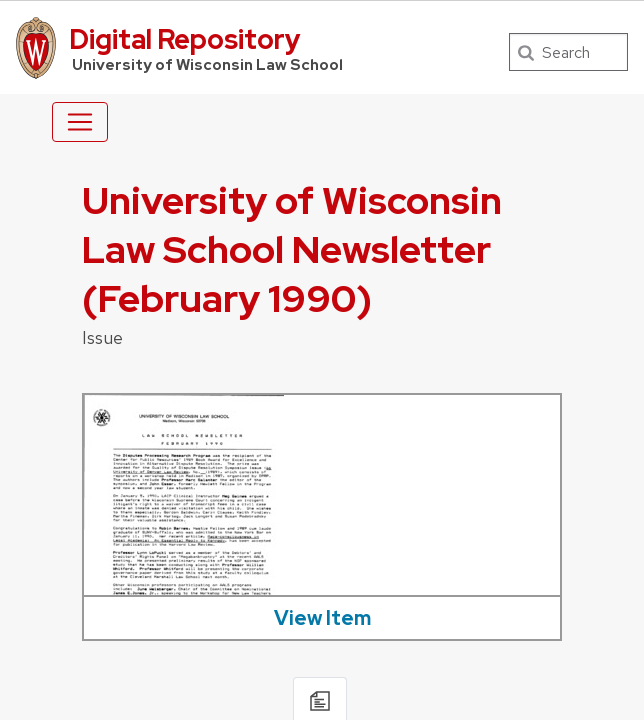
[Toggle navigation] (80, 122)
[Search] (568, 52)
